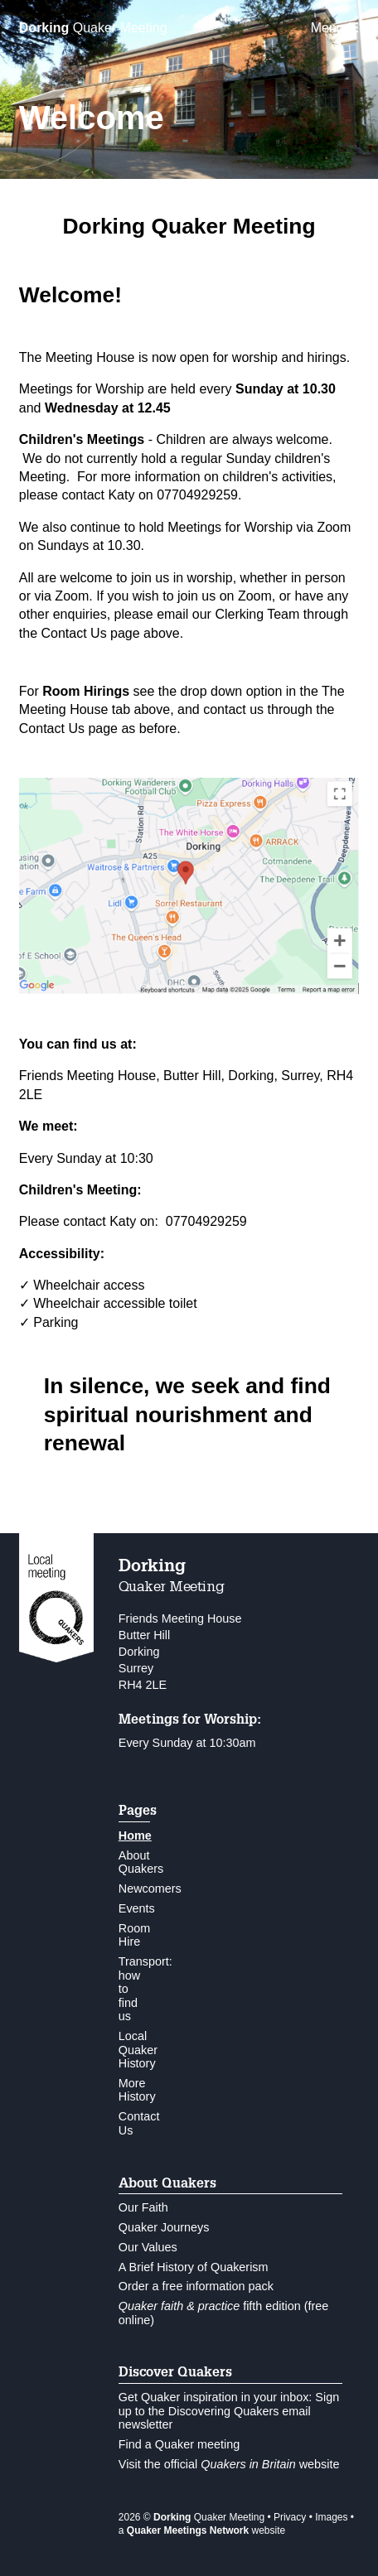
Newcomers (150, 1888)
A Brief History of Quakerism (194, 2267)
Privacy (290, 2517)
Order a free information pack (196, 2286)
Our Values (148, 2247)
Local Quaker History (138, 2049)
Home (135, 1835)
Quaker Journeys (164, 2227)
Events (137, 1908)
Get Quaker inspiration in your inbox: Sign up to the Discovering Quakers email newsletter (229, 2410)
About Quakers (141, 1862)
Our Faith (143, 2207)
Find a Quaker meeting (179, 2444)
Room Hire (134, 1935)
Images (331, 2517)
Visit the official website (229, 2464)
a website (202, 2530)
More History (137, 2090)
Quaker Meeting (93, 28)
